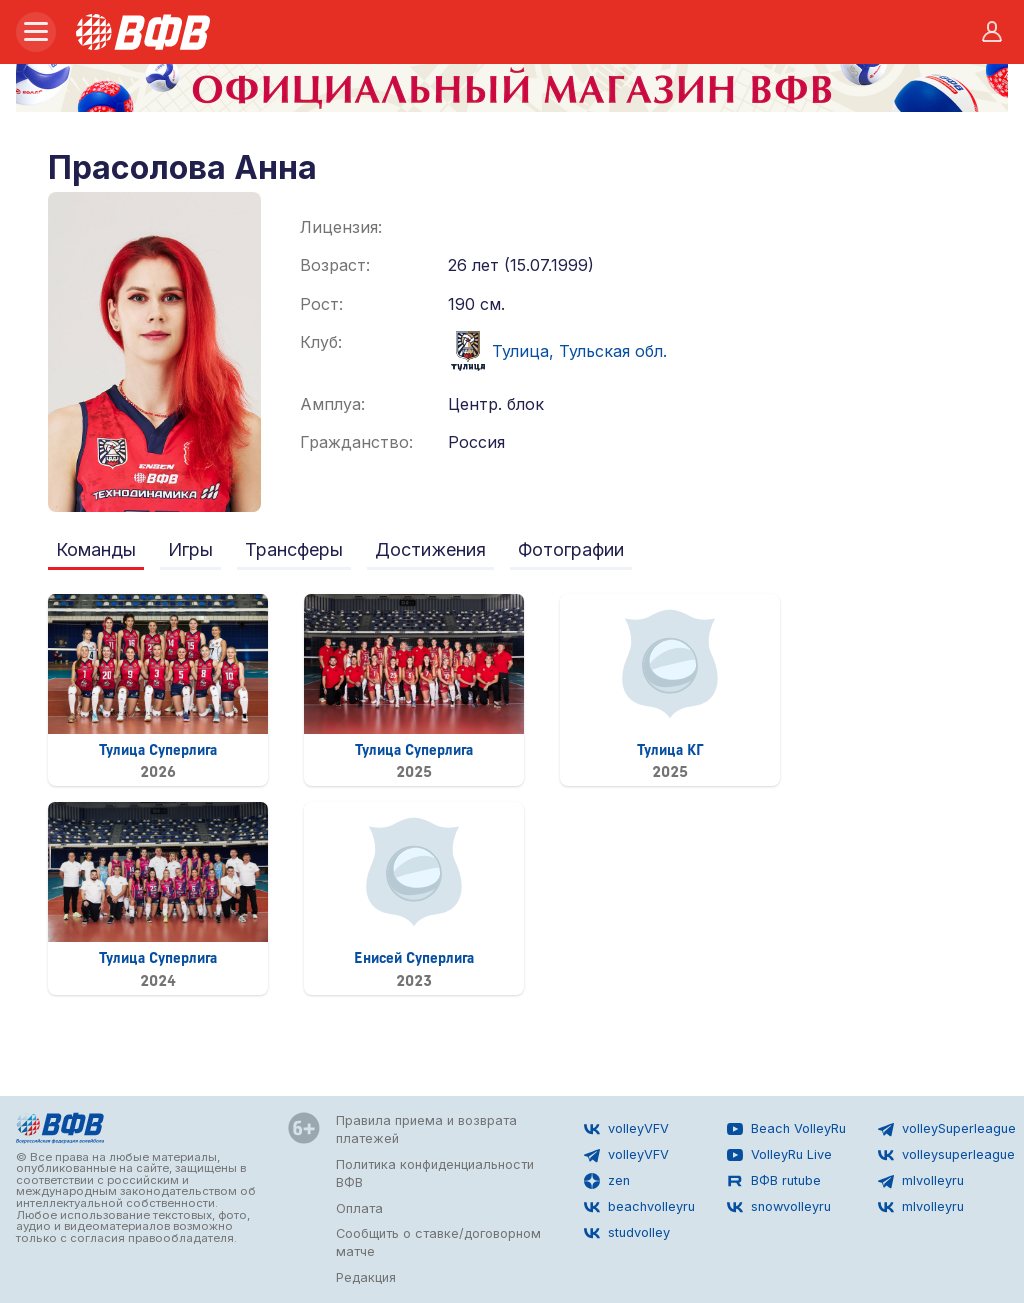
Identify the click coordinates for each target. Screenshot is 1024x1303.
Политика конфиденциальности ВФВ (435, 1173)
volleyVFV (626, 1129)
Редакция (366, 1277)
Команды (96, 549)
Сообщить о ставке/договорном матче (438, 1242)
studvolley (627, 1233)
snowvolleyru (779, 1207)
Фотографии (571, 549)
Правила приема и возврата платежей (426, 1129)
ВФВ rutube (774, 1181)
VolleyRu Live (779, 1155)
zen (607, 1181)
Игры (190, 549)
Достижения (430, 549)
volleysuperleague (946, 1155)
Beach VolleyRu (786, 1129)
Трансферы (294, 549)
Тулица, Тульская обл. (557, 351)
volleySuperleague (947, 1129)
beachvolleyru (639, 1207)
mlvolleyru (921, 1181)
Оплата (359, 1208)
